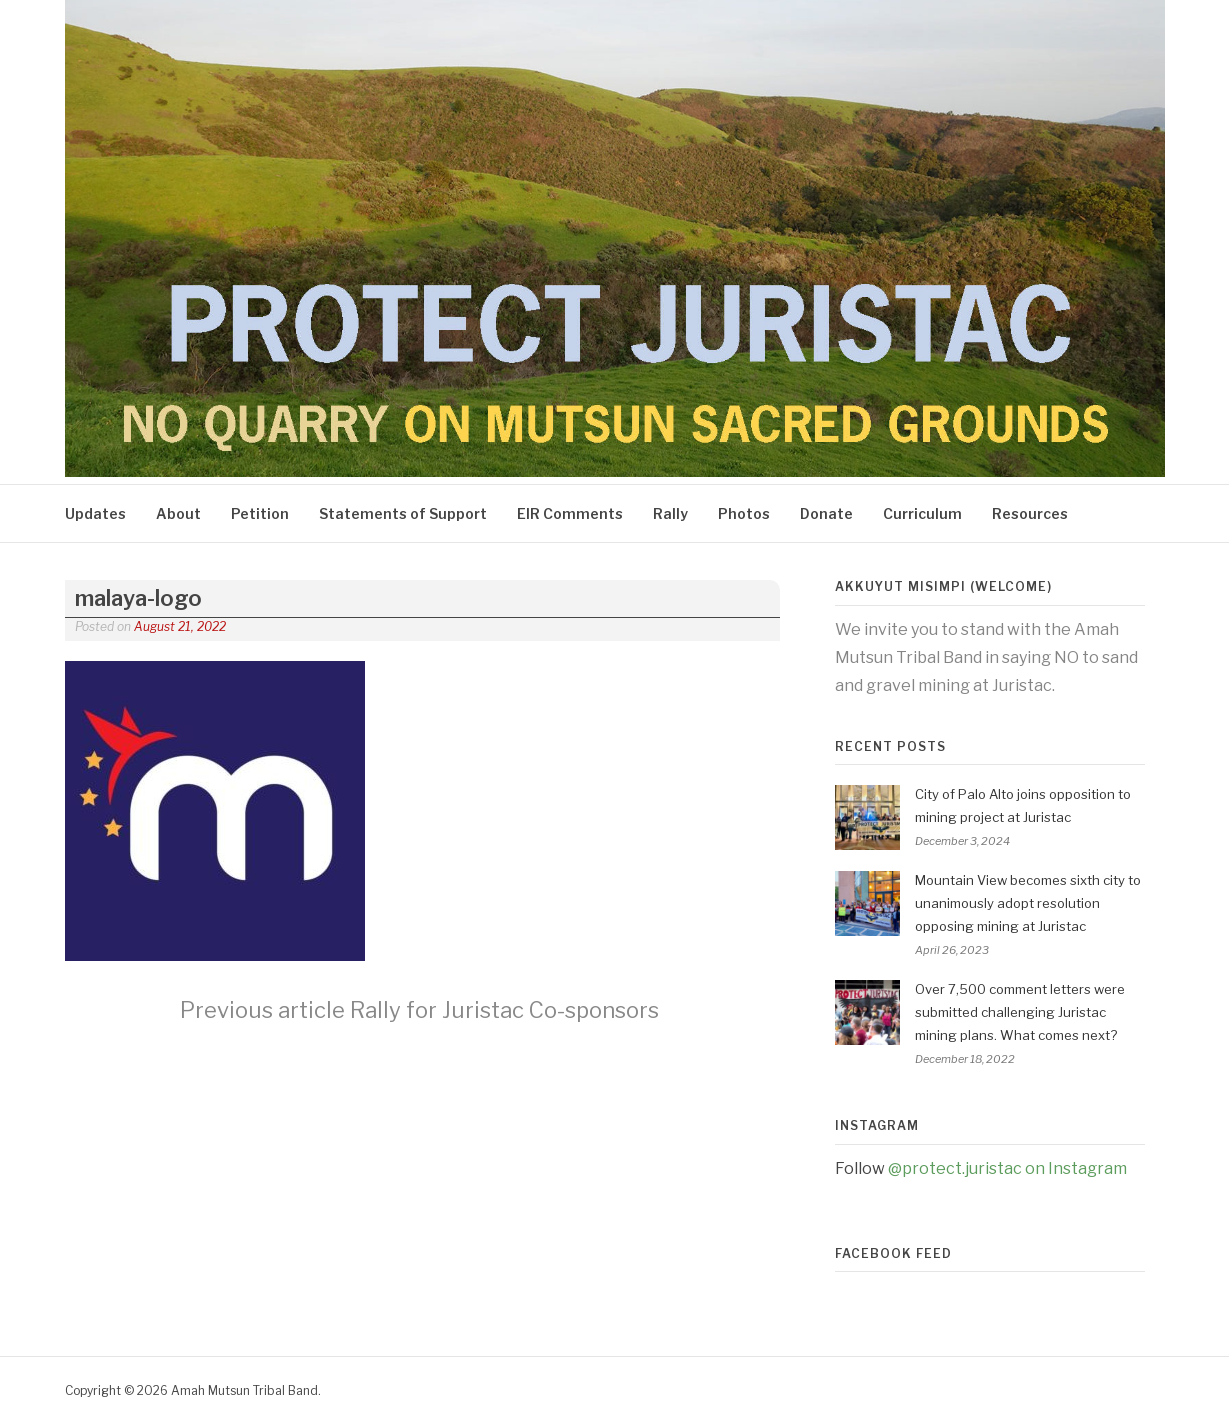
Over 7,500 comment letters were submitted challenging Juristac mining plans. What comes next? (1020, 1012)
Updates (95, 513)
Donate (826, 513)
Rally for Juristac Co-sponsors (419, 1010)
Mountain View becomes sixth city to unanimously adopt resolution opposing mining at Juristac (1028, 903)
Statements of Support (403, 513)
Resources (1030, 513)
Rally (670, 513)
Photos (744, 513)
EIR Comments (570, 513)
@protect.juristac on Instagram (1007, 1168)
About (178, 513)
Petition (260, 513)
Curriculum (922, 513)
